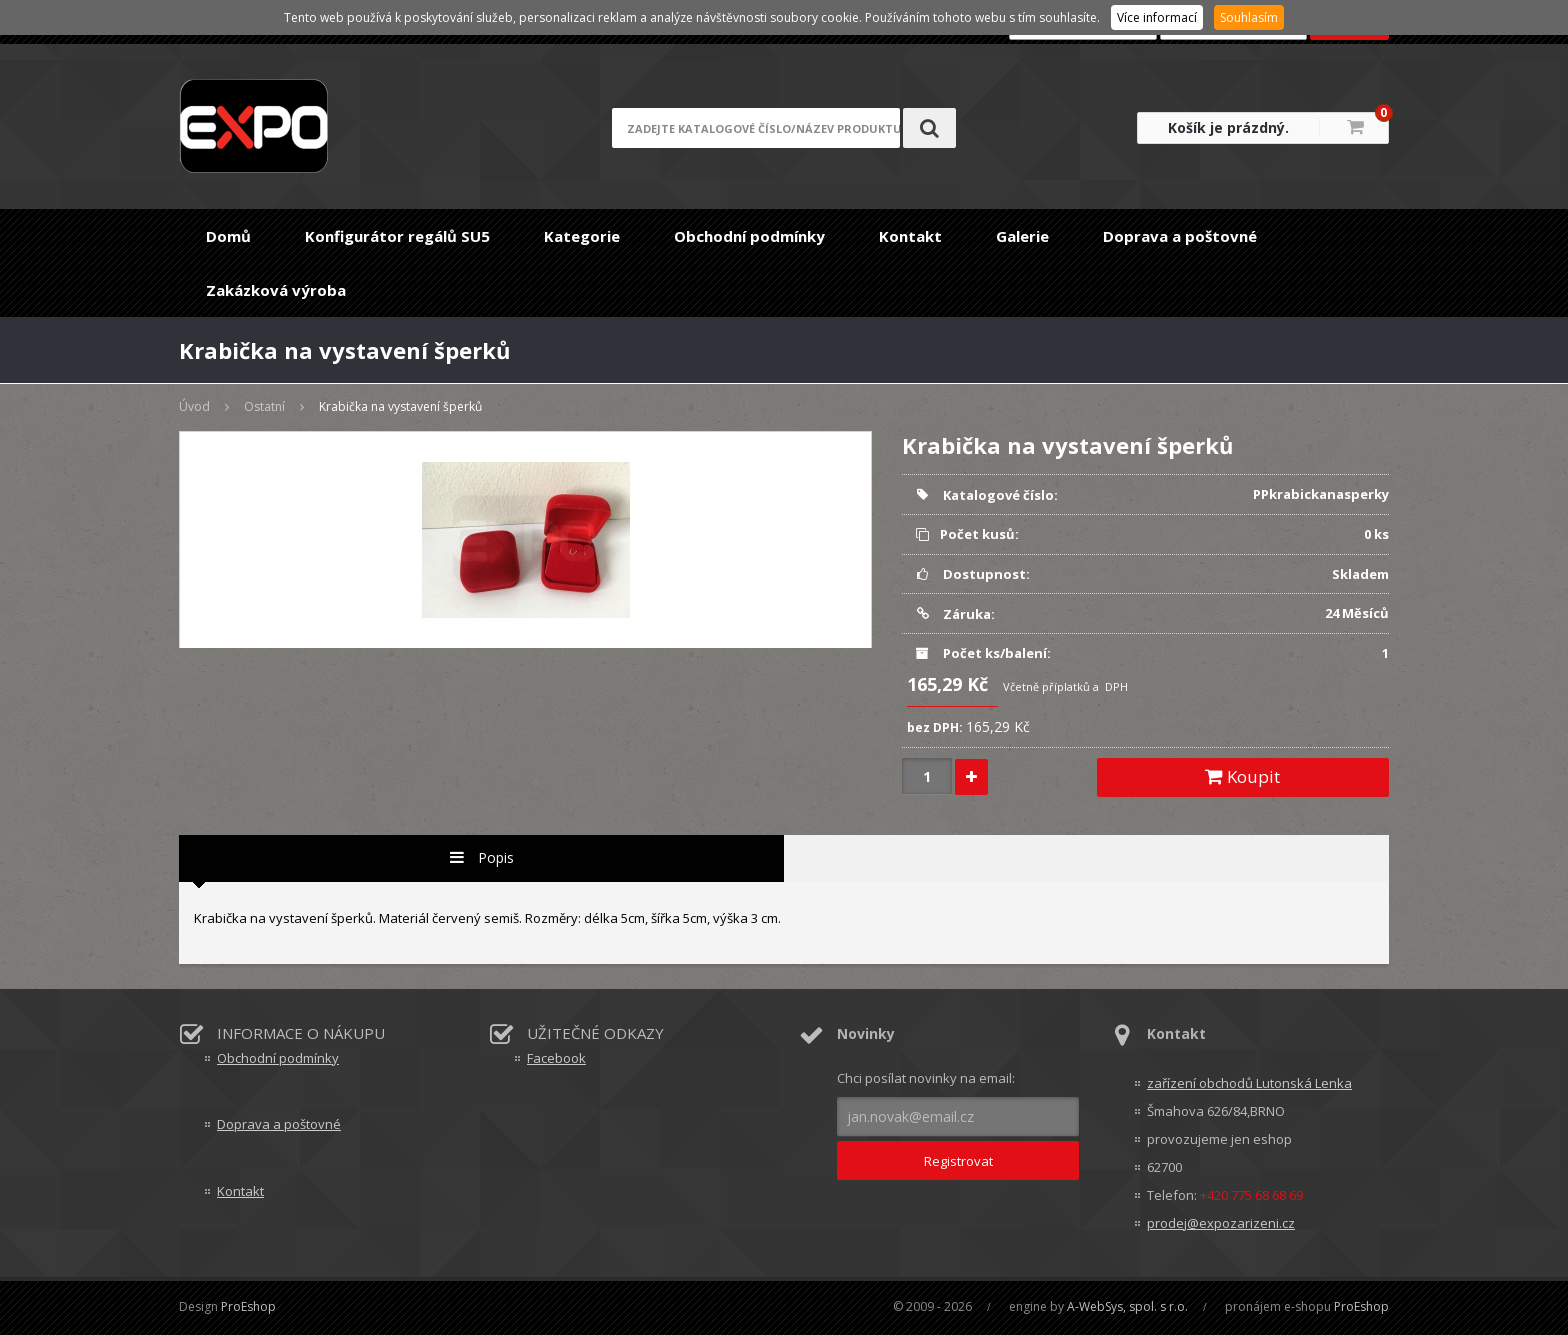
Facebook (556, 1058)
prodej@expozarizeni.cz (1221, 1223)
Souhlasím (1249, 17)
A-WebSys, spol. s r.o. (1127, 1306)
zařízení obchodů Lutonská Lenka (1249, 1083)
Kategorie (582, 236)
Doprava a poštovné (1180, 236)
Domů (228, 236)
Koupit (1242, 776)
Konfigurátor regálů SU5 (397, 236)
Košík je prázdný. (1228, 127)
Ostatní (264, 406)
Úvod (194, 406)
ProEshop (248, 1306)
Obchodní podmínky (749, 236)
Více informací (1157, 17)
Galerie (1022, 236)
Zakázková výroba (276, 290)
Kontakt (910, 236)
